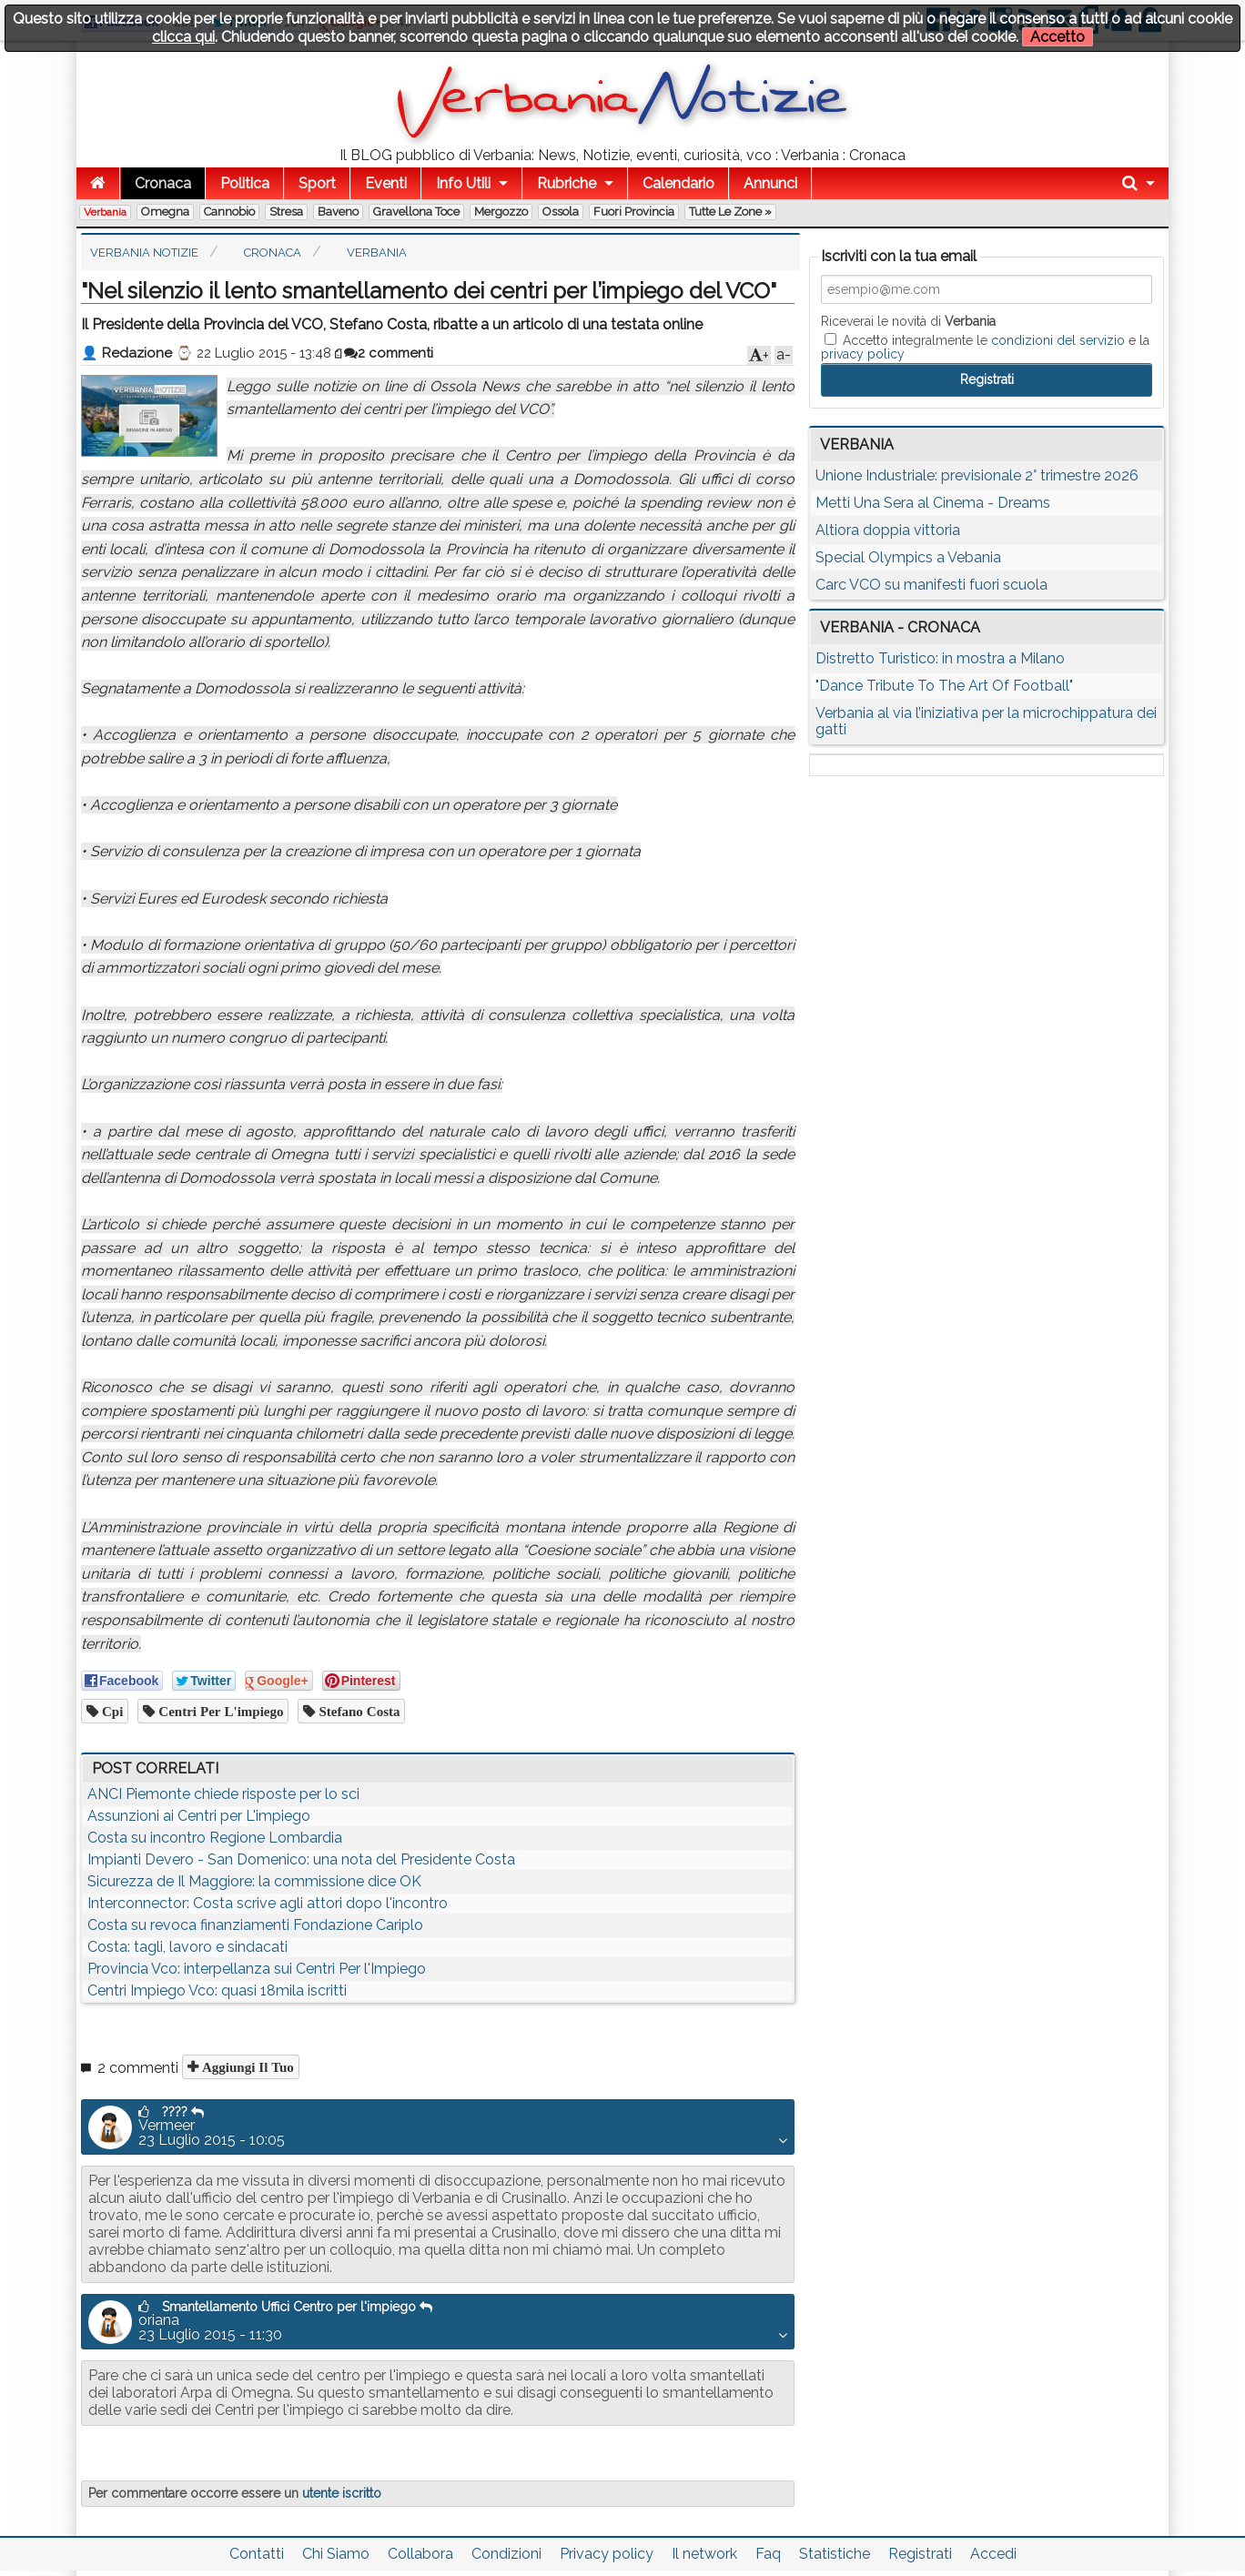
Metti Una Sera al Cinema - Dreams (932, 502)
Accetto (1057, 36)
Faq (768, 2553)
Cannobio (229, 211)
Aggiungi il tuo (246, 2067)
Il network (704, 2553)
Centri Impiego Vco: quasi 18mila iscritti (217, 1990)
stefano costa (357, 1711)
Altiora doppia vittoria (887, 530)
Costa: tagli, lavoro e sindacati (187, 1946)
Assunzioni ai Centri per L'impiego (198, 1815)
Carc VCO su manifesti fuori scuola (931, 584)
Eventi (386, 183)
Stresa (286, 211)
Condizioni (506, 2553)
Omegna (165, 211)
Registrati (920, 2553)
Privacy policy (606, 2553)
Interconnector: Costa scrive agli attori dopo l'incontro (267, 1903)
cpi (110, 1711)
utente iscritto (341, 2493)
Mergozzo (501, 211)
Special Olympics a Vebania (908, 557)
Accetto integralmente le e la (985, 346)
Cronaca (163, 183)
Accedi (993, 2553)
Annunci (770, 183)
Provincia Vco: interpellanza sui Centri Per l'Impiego (256, 1968)
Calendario (678, 183)
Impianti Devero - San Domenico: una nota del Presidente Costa (301, 1859)
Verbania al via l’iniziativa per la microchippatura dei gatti (986, 721)
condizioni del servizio (1058, 340)
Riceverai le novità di (908, 321)
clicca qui (183, 36)
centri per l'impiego (219, 1711)
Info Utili (463, 183)
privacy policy (863, 354)
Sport (317, 183)
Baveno (338, 211)
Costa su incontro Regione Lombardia (214, 1837)
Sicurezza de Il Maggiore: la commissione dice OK (254, 1881)
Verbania (105, 212)
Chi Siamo (335, 2553)
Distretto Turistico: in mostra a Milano (940, 658)
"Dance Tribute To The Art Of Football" (944, 685)
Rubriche (566, 183)
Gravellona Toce (416, 211)
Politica (244, 183)
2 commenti (388, 353)
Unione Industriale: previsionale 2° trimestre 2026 (977, 475)
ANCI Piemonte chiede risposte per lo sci (223, 1794)
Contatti (256, 2553)
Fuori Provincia (633, 211)
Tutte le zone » (730, 211)
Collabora (420, 2553)
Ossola (560, 211)
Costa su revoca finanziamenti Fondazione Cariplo (255, 1925)
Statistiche (834, 2553)
